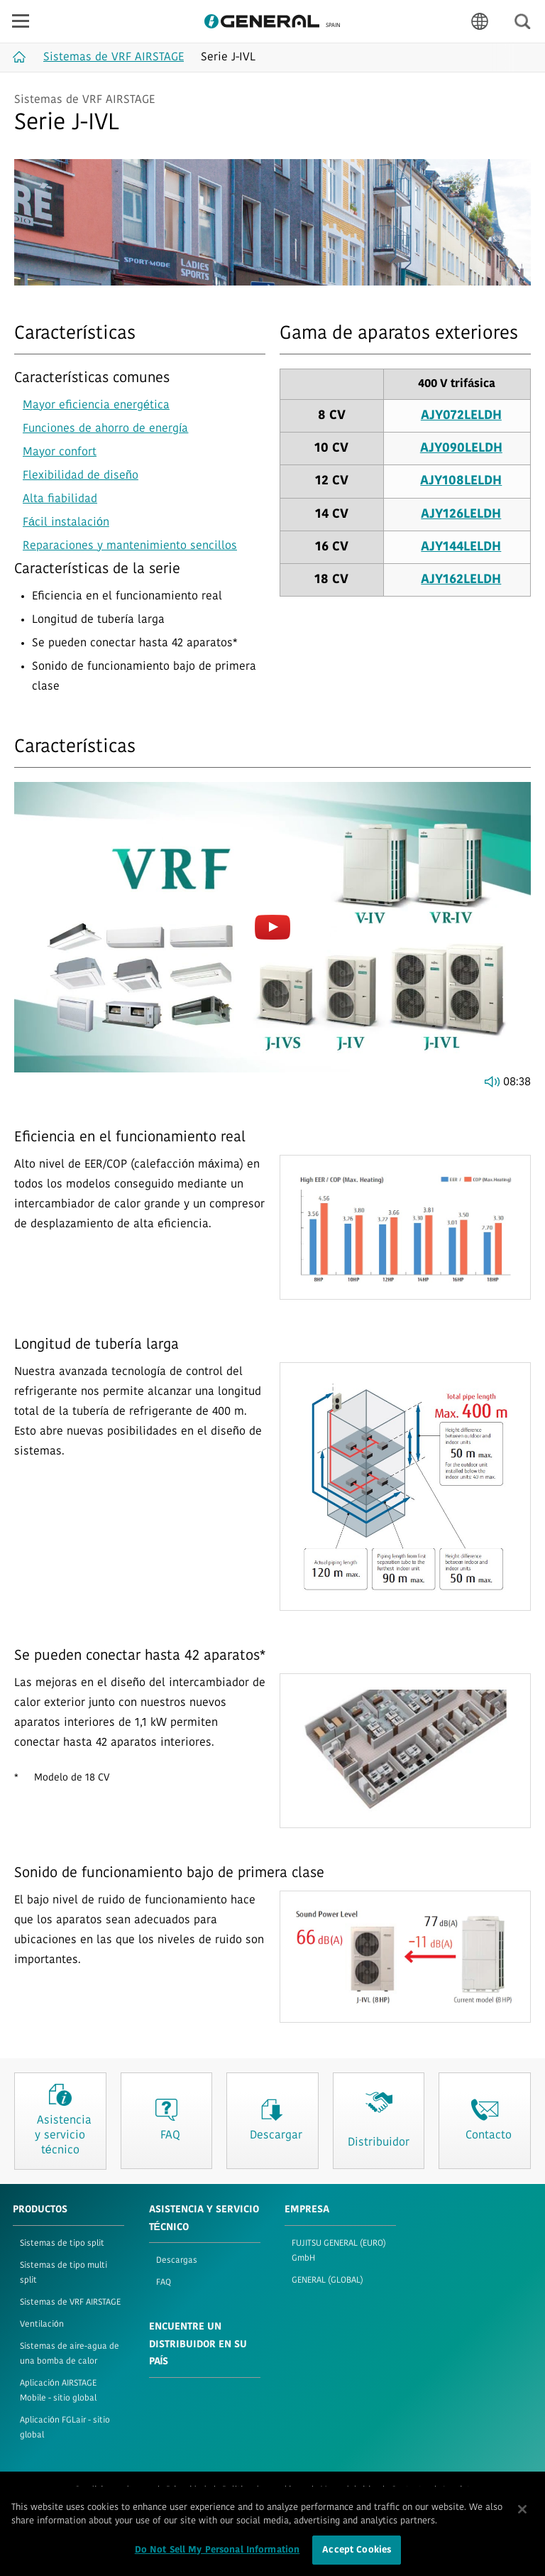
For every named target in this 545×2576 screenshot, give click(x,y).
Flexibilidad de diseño (80, 476)
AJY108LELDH (461, 481)
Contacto (409, 2490)
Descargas (176, 2260)
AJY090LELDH (461, 448)
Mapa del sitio (347, 2490)
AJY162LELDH (461, 580)
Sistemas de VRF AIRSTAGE (70, 2302)
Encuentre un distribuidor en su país (198, 2344)
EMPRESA (307, 2210)
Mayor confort (60, 452)
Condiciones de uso (112, 2490)
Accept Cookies (356, 2557)
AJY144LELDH (461, 547)
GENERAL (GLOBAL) (327, 2280)
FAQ (163, 2282)
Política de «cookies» (263, 2490)
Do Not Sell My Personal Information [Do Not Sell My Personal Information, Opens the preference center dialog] (217, 2557)
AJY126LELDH (461, 514)
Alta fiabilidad (60, 499)
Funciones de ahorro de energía (105, 429)
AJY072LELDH (461, 416)
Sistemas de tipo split (62, 2243)
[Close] (522, 2516)
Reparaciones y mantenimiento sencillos (130, 546)
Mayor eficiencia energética (96, 405)
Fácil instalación (66, 522)
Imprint (456, 2490)
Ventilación (42, 2324)
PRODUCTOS (40, 2210)
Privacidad (186, 2490)
